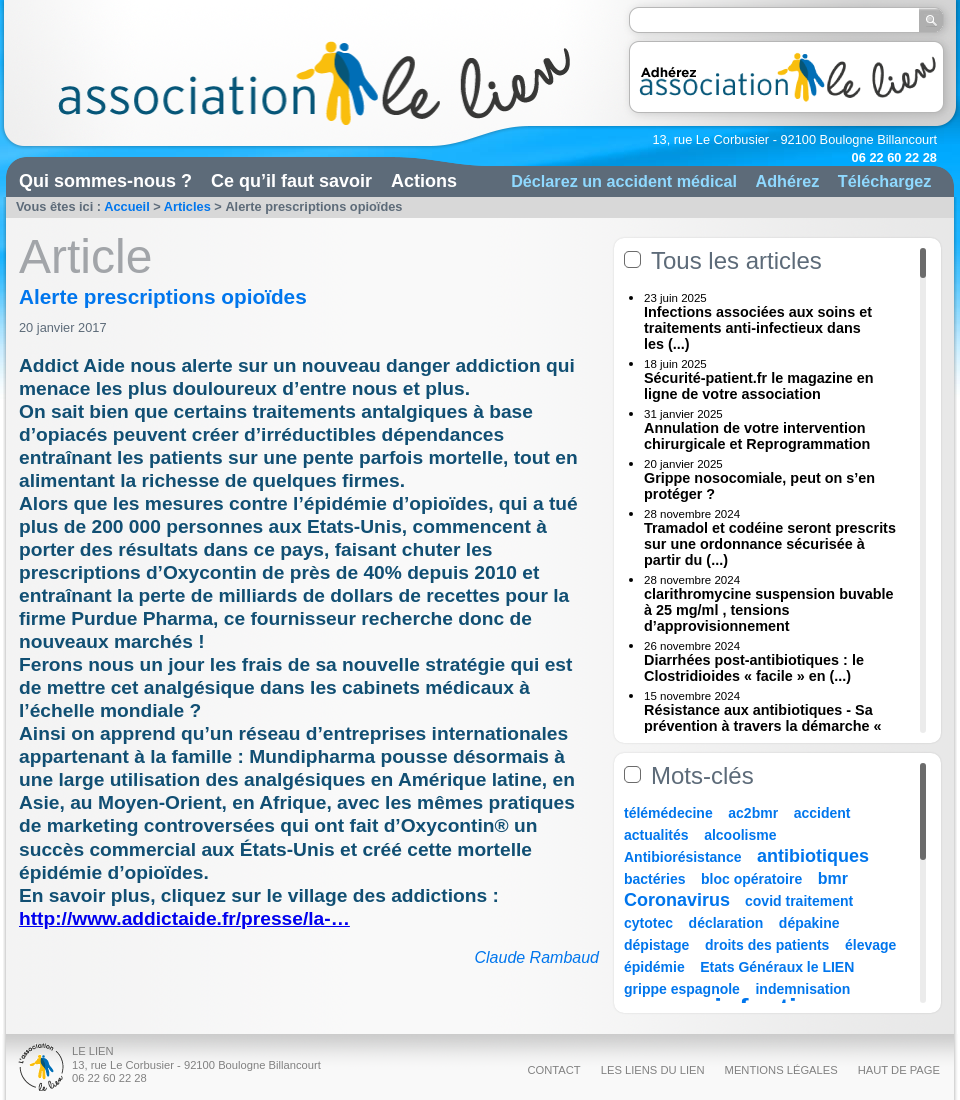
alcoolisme (740, 835)
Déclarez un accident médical (624, 181)
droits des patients (767, 945)
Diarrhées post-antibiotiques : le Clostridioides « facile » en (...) (754, 668)
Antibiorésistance (682, 857)
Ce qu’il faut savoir (291, 181)
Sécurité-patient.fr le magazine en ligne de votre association (759, 386)
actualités (656, 835)
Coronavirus (679, 900)
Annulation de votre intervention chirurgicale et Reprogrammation (757, 436)
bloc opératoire (751, 879)
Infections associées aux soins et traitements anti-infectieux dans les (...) (758, 328)
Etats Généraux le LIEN (777, 967)
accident (822, 813)
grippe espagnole (682, 989)
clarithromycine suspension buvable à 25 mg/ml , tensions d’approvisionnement (769, 610)
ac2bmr (753, 813)
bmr (833, 878)
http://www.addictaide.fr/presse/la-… (184, 918)
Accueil (127, 206)
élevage (870, 945)
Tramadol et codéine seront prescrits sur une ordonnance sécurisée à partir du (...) (770, 544)
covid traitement (799, 901)
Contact (553, 1070)
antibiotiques (813, 856)
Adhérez (787, 181)
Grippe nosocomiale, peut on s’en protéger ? (759, 486)
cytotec (648, 923)
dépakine (809, 923)
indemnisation (802, 989)
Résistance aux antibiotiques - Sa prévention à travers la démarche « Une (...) (763, 726)
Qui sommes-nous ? (105, 181)
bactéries (654, 879)
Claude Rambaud (536, 957)
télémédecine (668, 813)
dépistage (656, 945)
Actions (424, 181)
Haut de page (899, 1070)
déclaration (726, 923)
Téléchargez (885, 181)
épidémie (654, 967)
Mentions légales (781, 1070)
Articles (187, 206)
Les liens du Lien (653, 1070)
